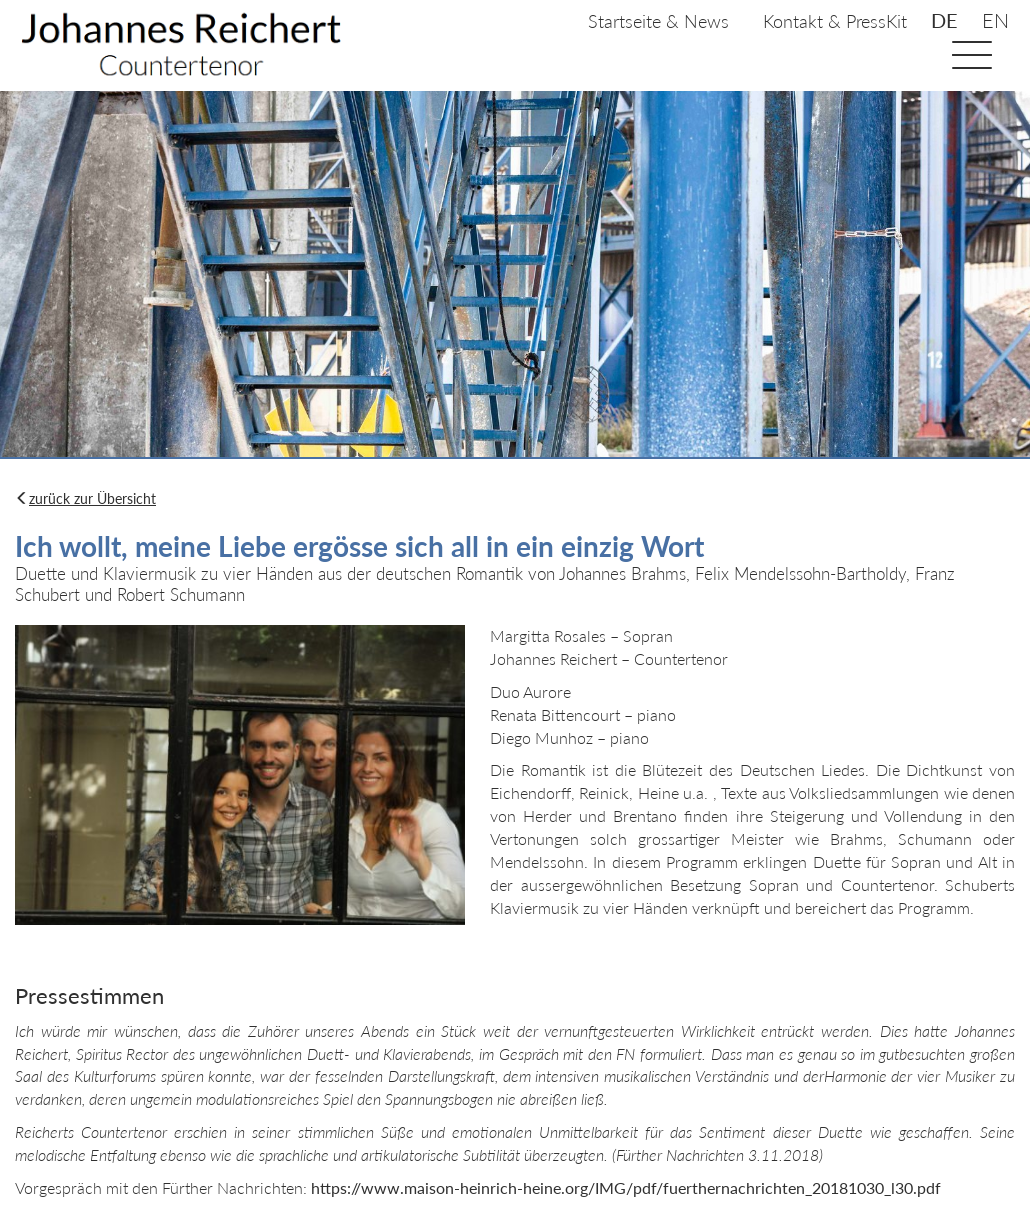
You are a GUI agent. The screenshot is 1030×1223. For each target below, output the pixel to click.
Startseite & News (658, 21)
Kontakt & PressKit (835, 21)
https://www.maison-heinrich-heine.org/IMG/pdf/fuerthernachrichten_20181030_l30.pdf (626, 1187)
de (944, 20)
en (995, 20)
